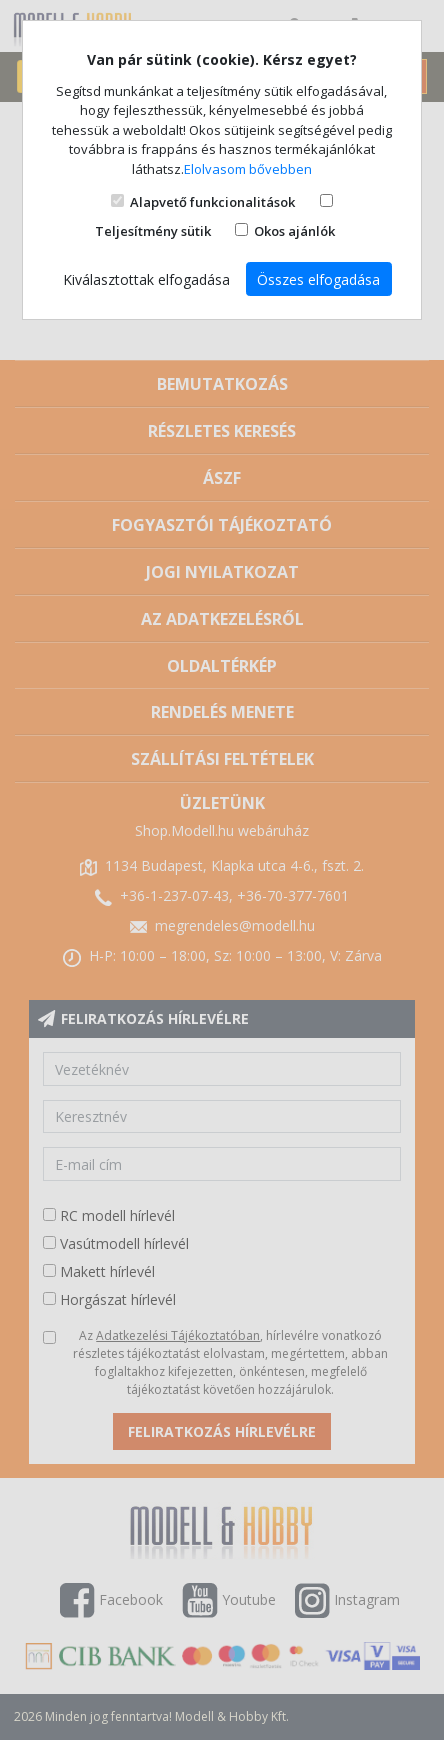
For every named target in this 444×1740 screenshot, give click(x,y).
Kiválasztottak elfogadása (146, 279)
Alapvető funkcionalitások (212, 202)
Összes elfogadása (318, 279)
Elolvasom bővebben (248, 169)
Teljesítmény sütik (153, 231)
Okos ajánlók (294, 231)
